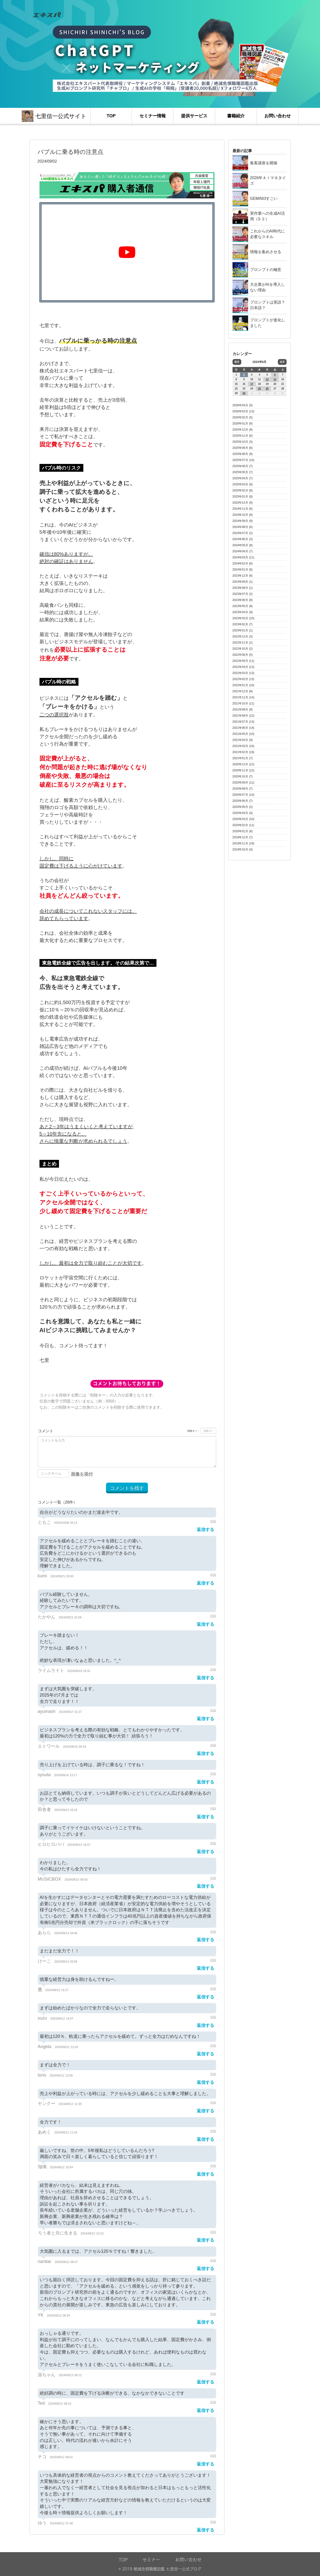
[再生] (127, 252)
